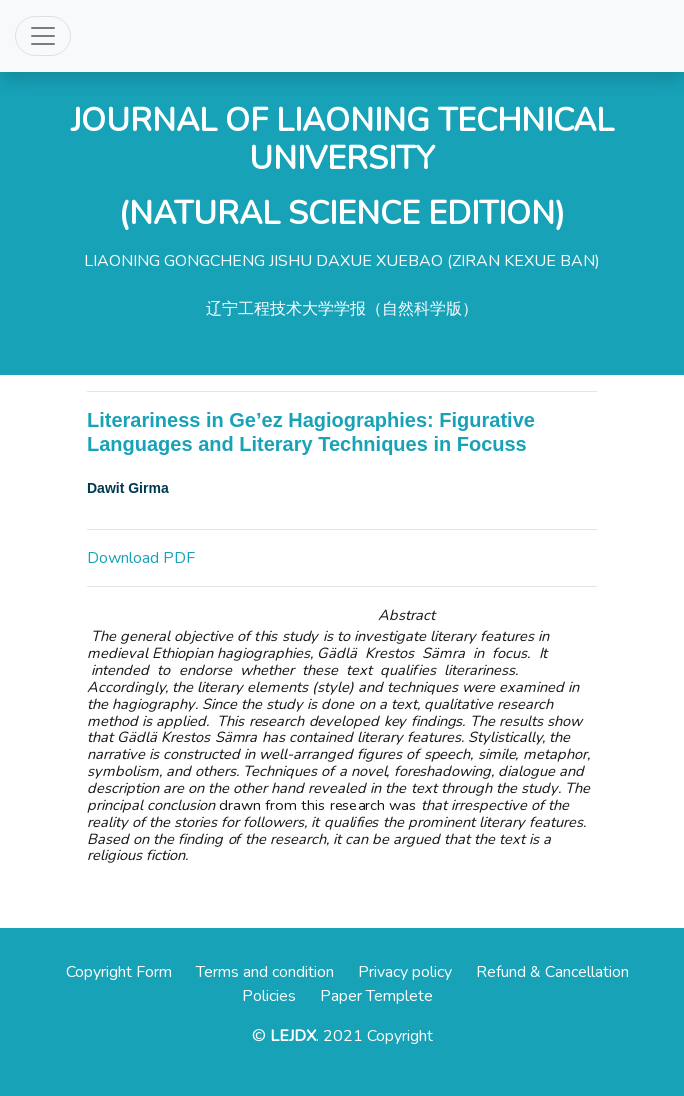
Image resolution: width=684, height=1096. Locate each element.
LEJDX (293, 1036)
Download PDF (141, 558)
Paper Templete (376, 996)
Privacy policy (405, 972)
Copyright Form (119, 972)
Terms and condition (265, 972)
